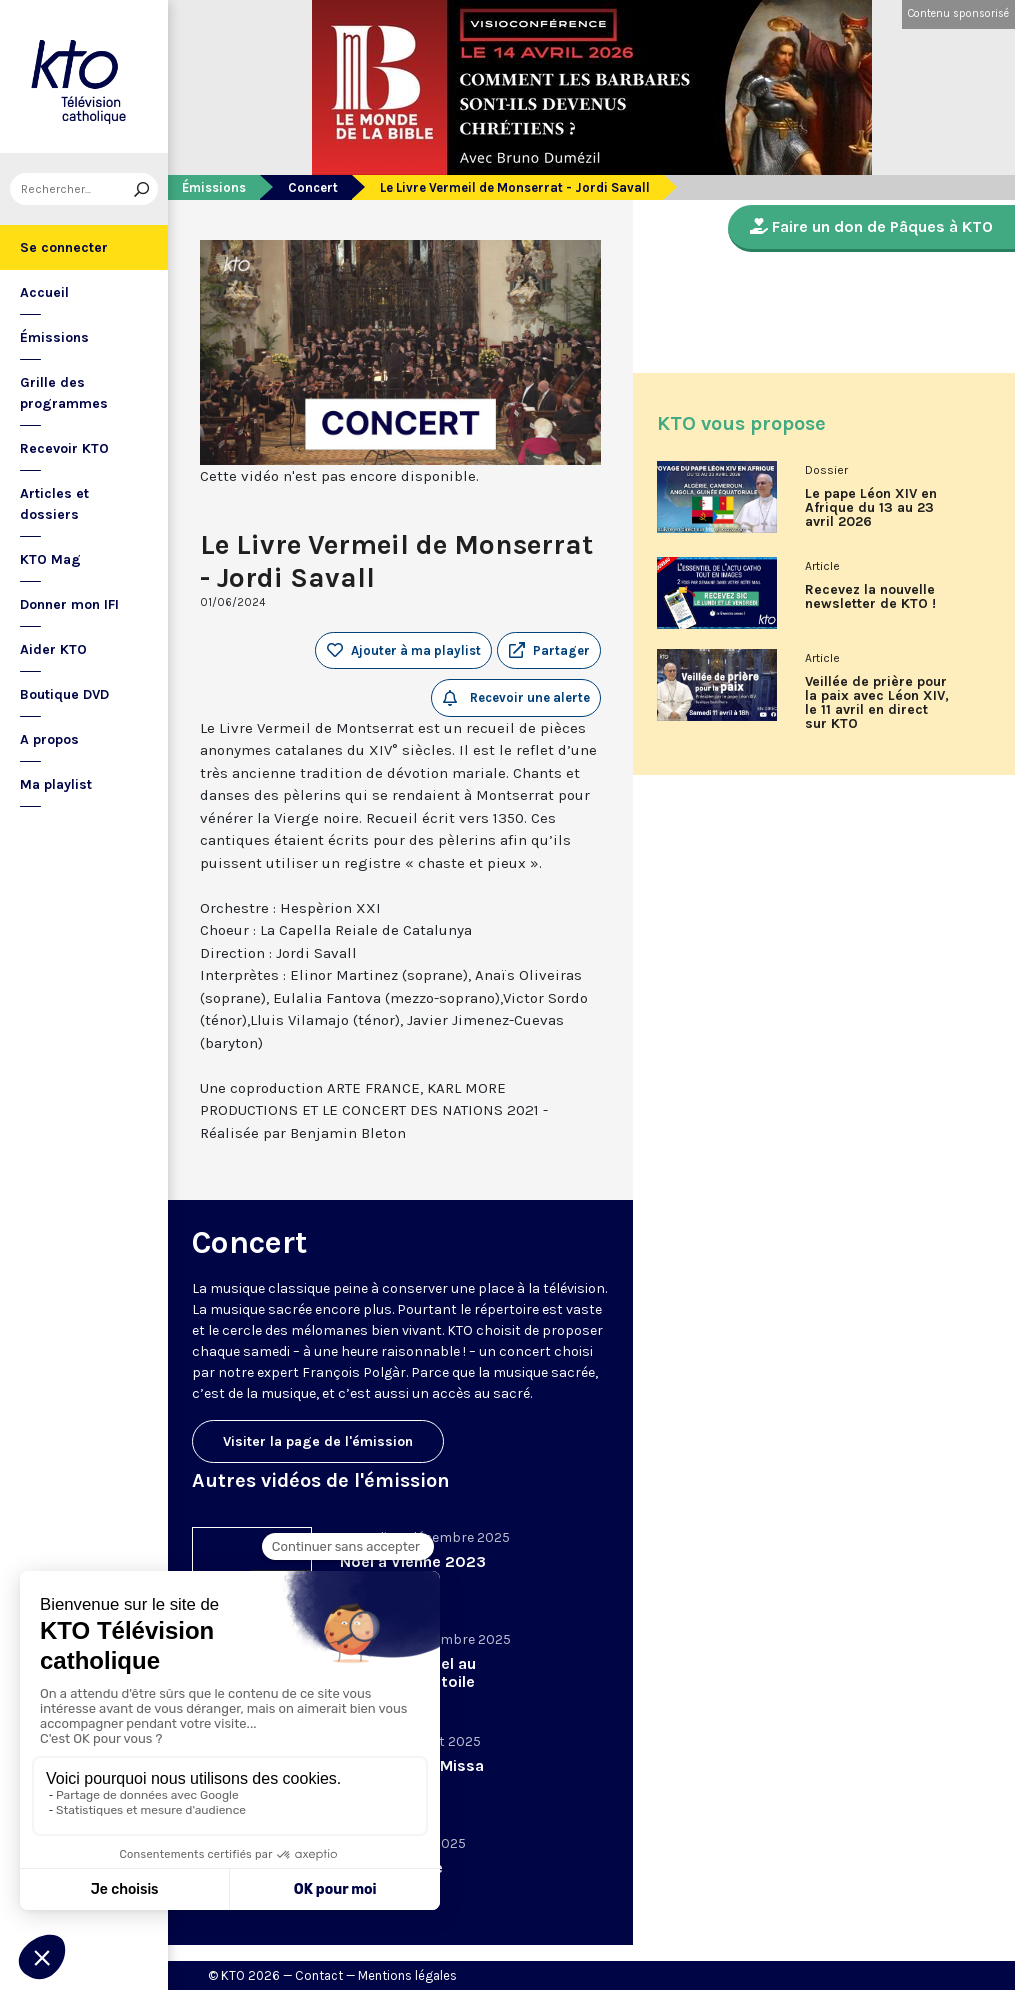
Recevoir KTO (64, 448)
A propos (49, 739)
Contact (319, 1975)
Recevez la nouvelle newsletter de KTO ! (870, 597)
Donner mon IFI (69, 604)
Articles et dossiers (54, 504)
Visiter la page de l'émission (318, 1441)
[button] (549, 651)
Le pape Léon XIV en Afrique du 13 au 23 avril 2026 (871, 508)
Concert (313, 187)
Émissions (54, 337)
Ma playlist (56, 784)
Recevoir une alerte (516, 698)
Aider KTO (53, 649)
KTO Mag (50, 559)
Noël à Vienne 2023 (413, 1561)
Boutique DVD (64, 694)
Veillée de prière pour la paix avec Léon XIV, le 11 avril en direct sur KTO (877, 703)
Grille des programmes (64, 393)
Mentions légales (407, 1975)
